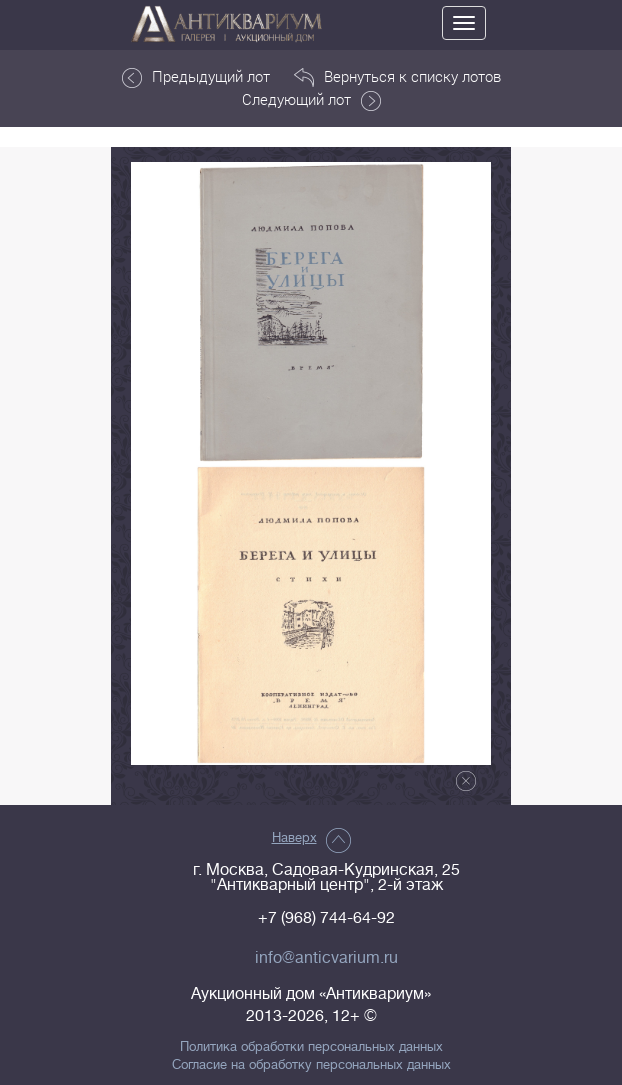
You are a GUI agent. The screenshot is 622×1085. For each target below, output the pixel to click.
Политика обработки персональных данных (311, 1047)
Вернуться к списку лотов (397, 77)
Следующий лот (311, 100)
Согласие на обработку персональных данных (311, 1065)
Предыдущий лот (196, 77)
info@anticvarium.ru (326, 958)
